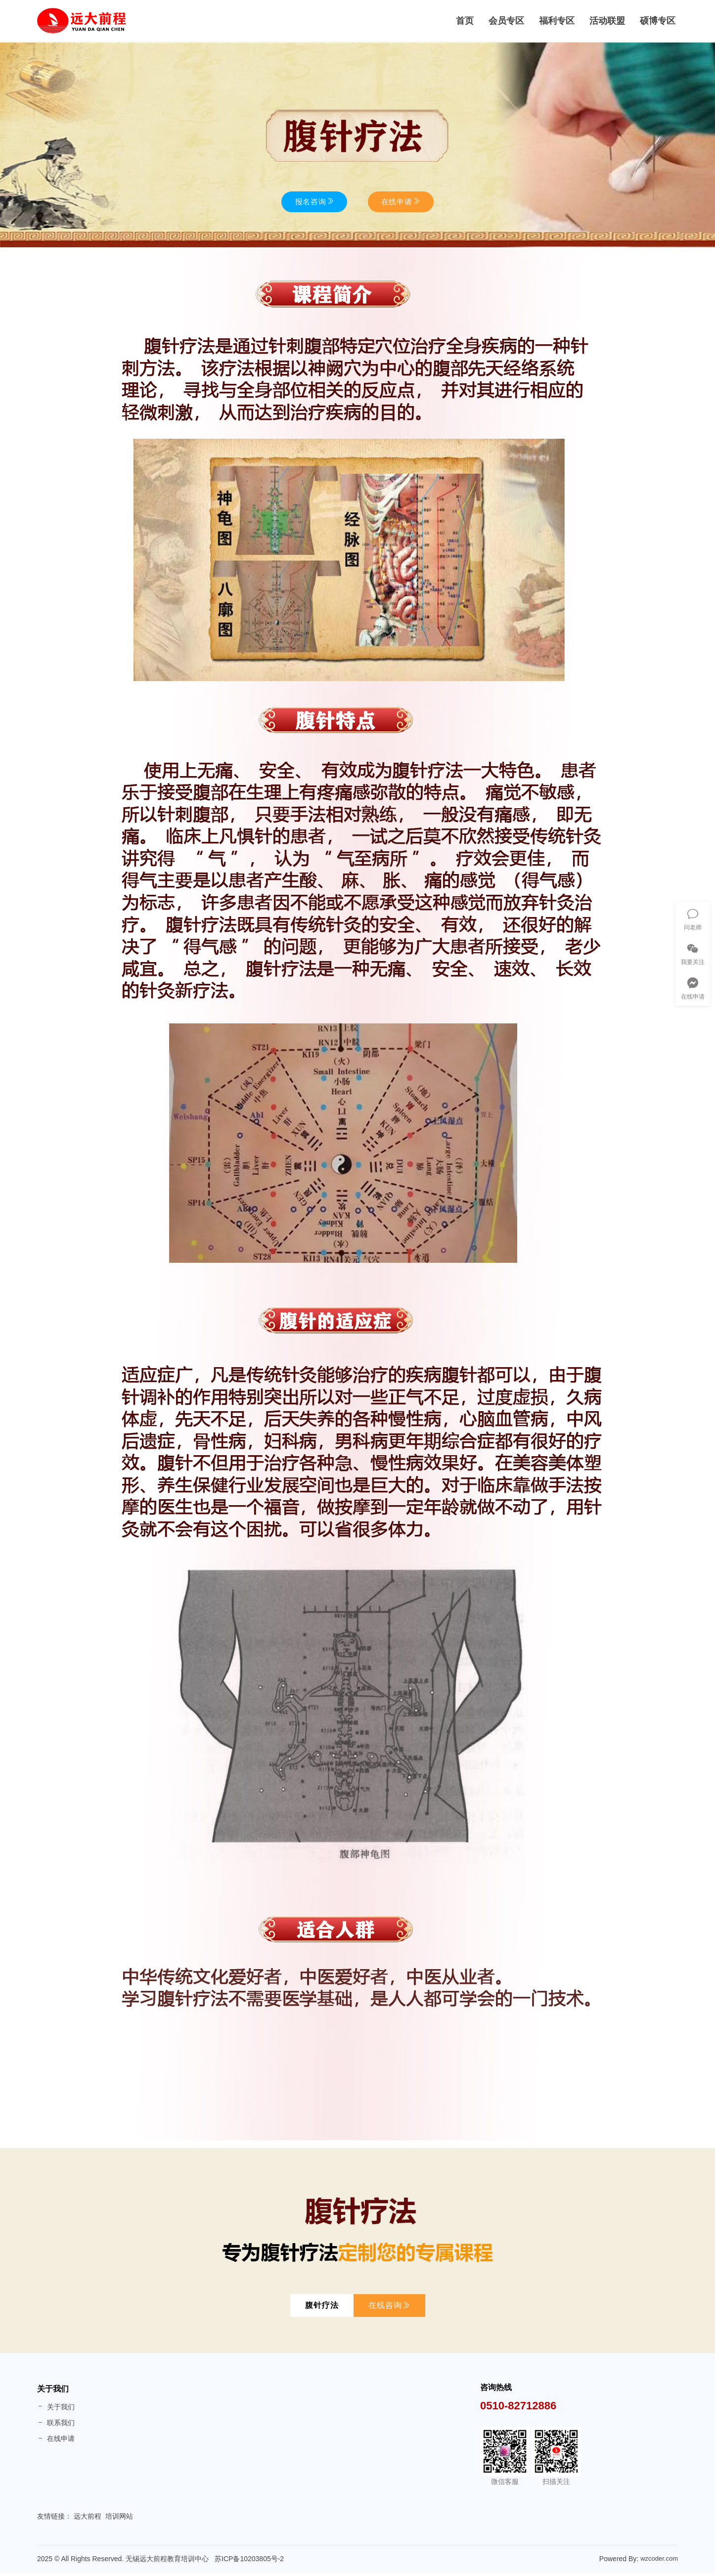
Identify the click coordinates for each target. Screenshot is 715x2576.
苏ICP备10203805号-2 (249, 2562)
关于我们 (53, 2392)
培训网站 (119, 2520)
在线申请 (56, 2442)
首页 (465, 23)
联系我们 (56, 2426)
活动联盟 (607, 23)
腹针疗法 (322, 2309)
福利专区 (557, 23)
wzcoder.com (659, 2561)
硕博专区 (657, 23)
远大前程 (87, 2520)
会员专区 (506, 23)
